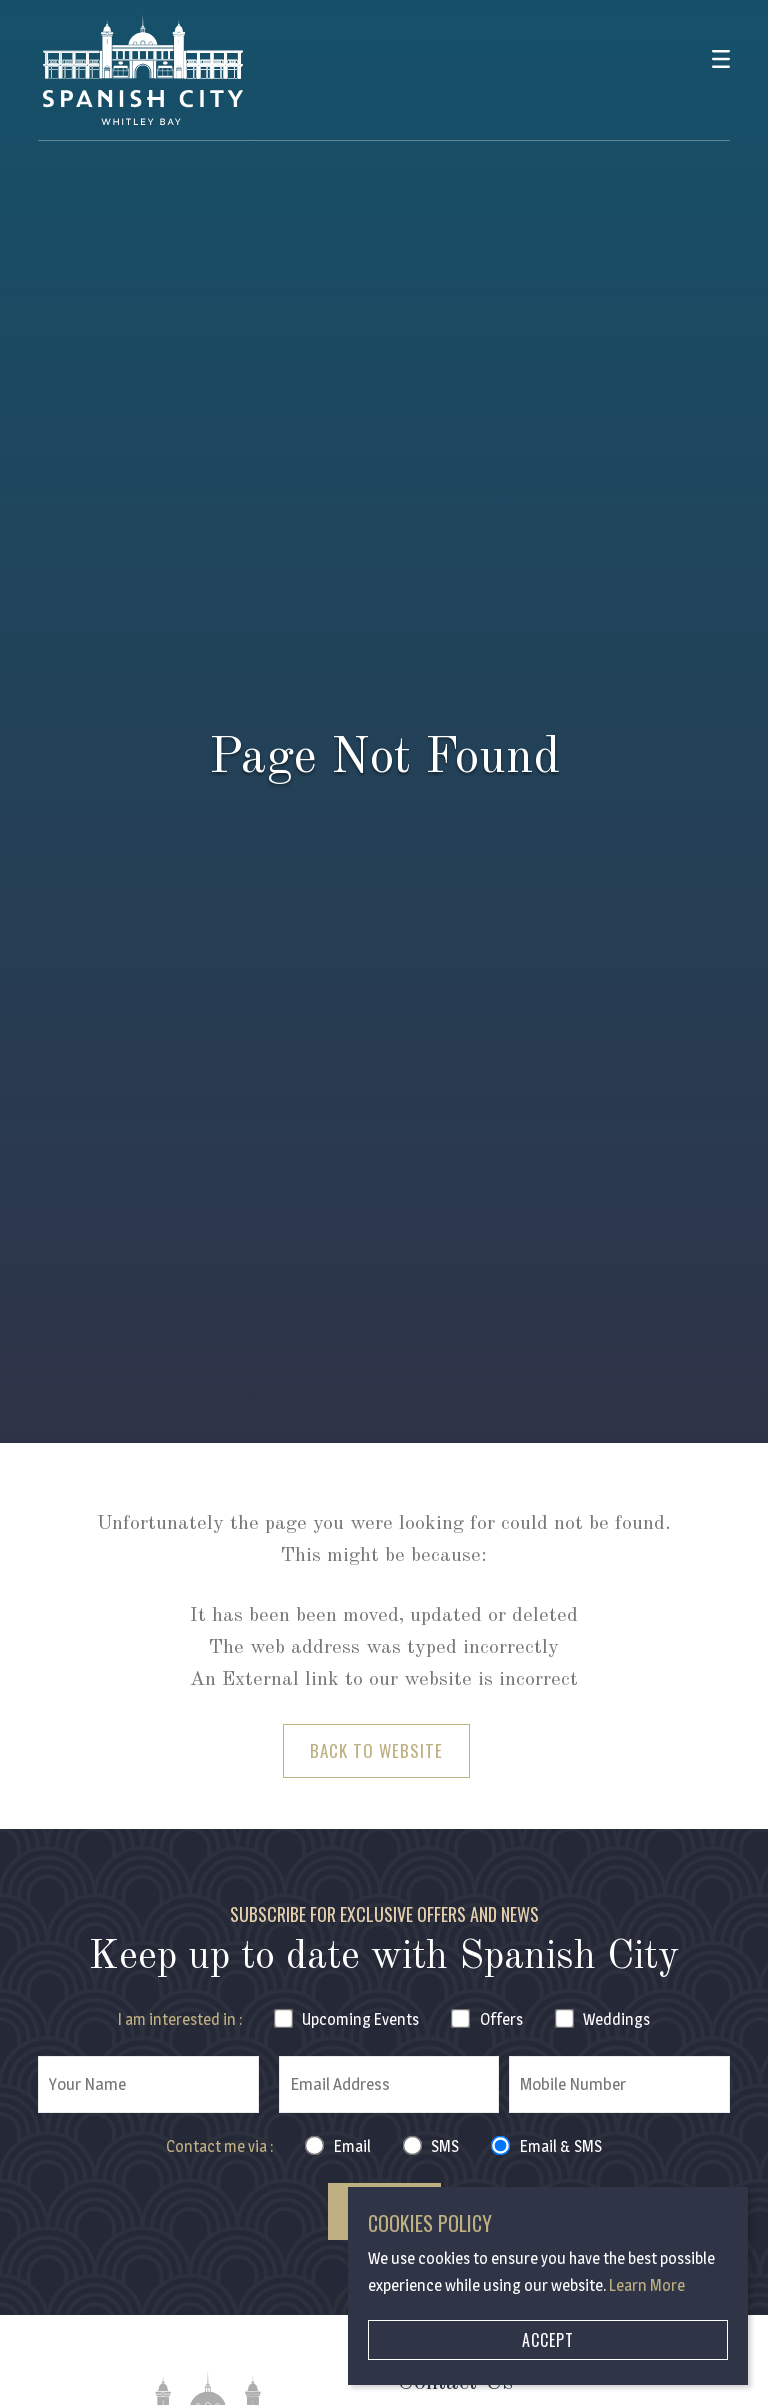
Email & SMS (561, 2146)
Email (352, 2146)
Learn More (647, 2285)
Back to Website (376, 1750)
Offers (501, 2019)
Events (360, 2019)
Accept (548, 2340)
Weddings (616, 2019)
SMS (445, 2146)
